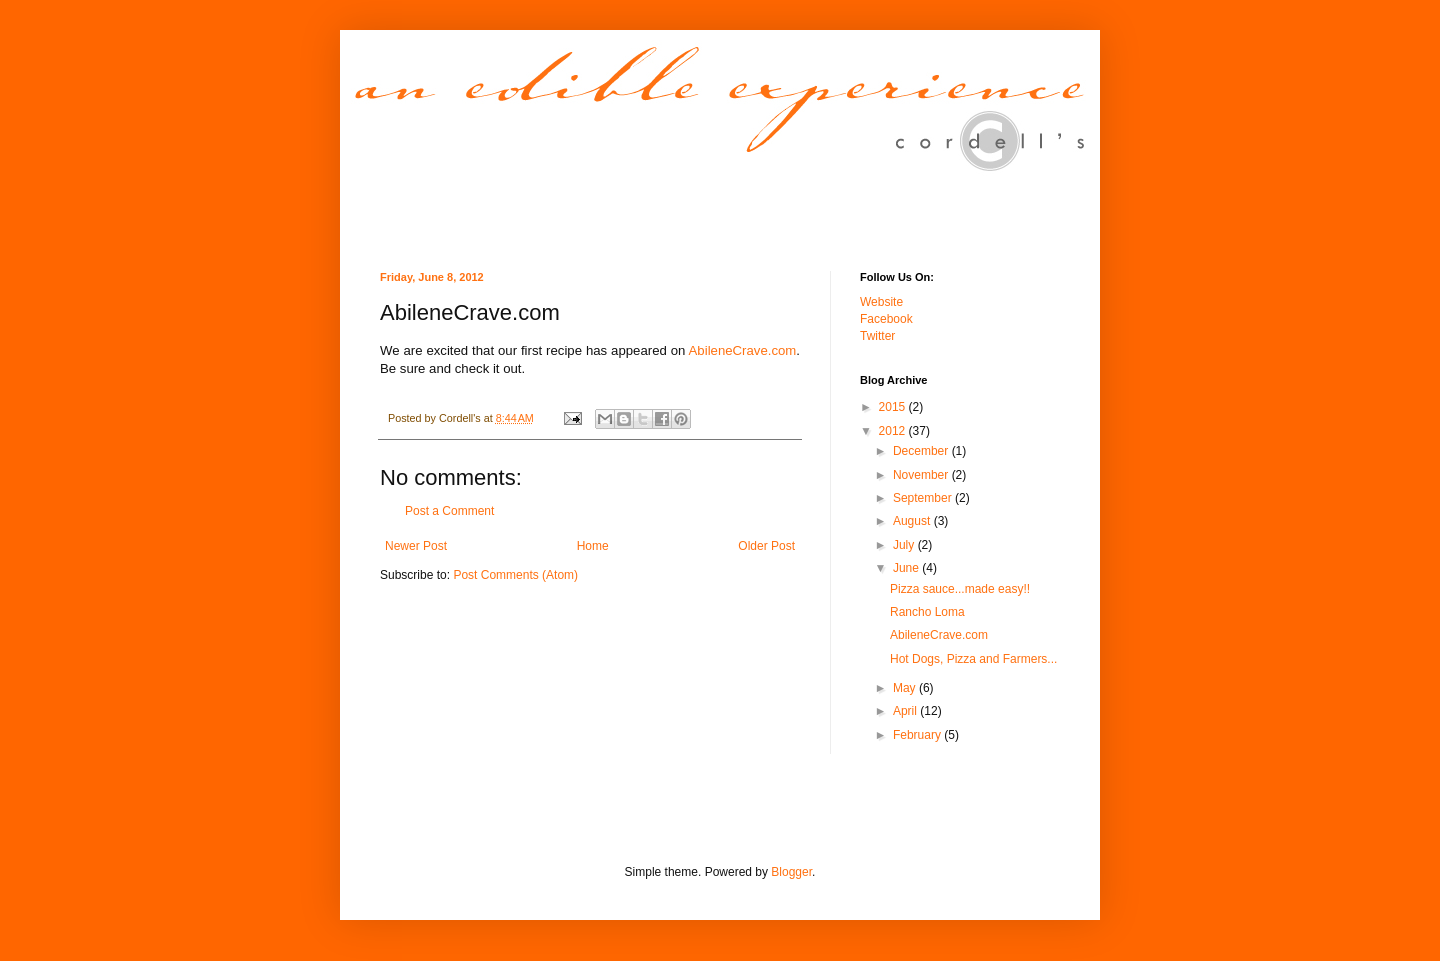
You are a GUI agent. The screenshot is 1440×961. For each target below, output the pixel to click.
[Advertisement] (614, 821)
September (924, 498)
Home (593, 546)
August (913, 521)
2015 (894, 407)
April (906, 711)
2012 (894, 431)
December (922, 451)
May (906, 688)
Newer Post (416, 546)
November (922, 475)
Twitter (877, 336)
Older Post (766, 546)
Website (881, 302)
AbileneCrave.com (743, 350)
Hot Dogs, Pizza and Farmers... (973, 659)
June (907, 568)
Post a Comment (449, 511)
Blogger (791, 872)
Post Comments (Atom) (515, 575)
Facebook (886, 319)
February (918, 735)
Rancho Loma (927, 612)
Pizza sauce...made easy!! (960, 589)
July (905, 545)
